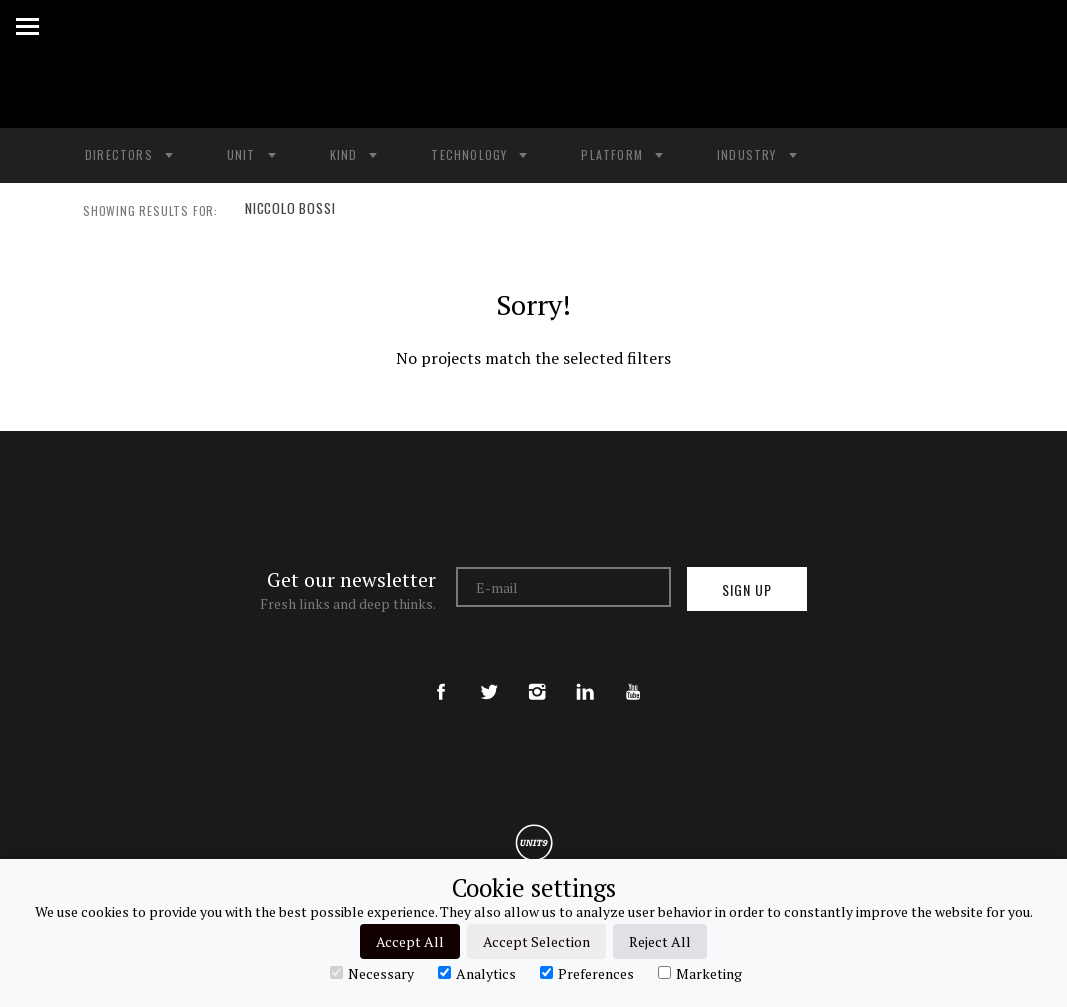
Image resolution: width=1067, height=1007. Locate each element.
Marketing (700, 973)
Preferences (587, 973)
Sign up (747, 589)
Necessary (372, 973)
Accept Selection (536, 941)
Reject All (660, 941)
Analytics (477, 973)
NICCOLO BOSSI (287, 211)
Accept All (410, 941)
